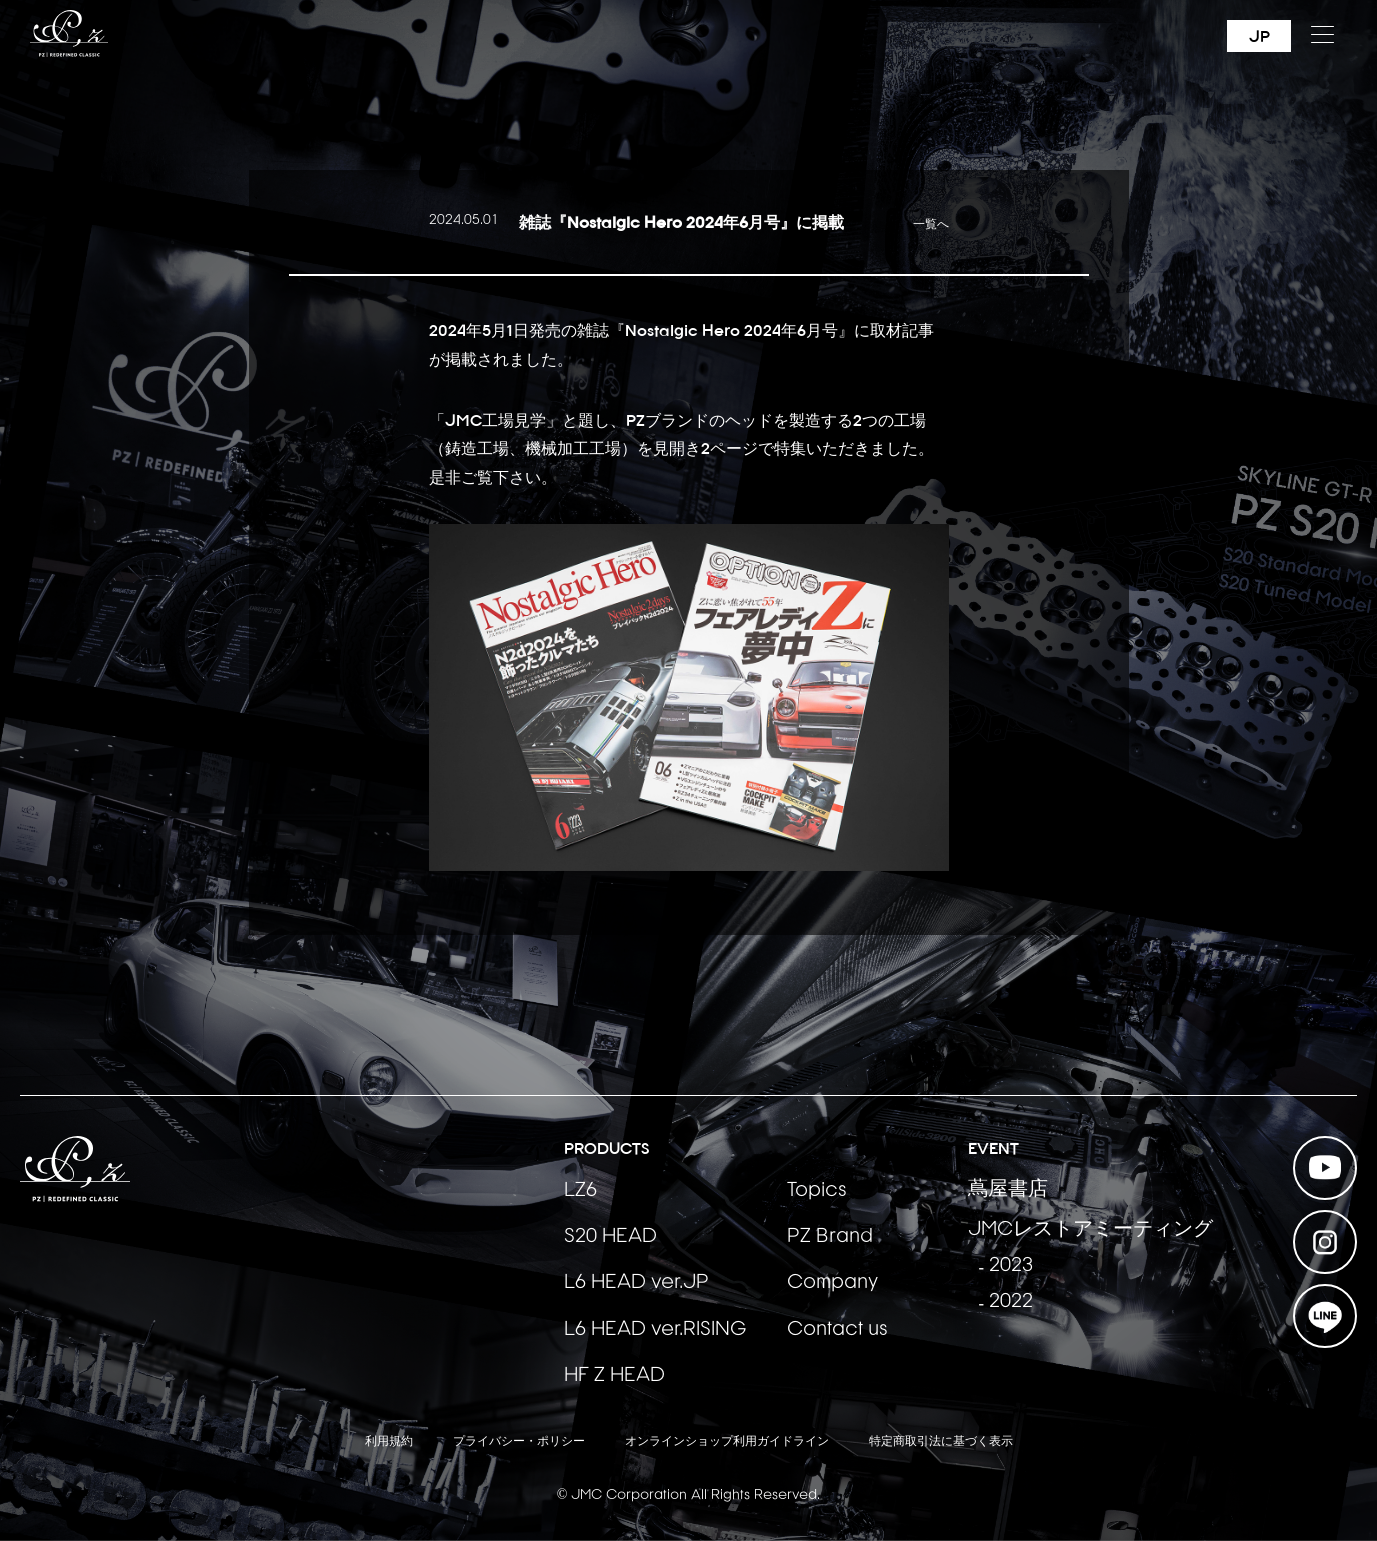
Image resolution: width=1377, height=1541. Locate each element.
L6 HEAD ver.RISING (655, 1330)
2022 (1011, 1302)
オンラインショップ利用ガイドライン (727, 1442)
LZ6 (580, 1191)
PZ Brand (830, 1237)
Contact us (837, 1330)
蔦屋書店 (1008, 1190)
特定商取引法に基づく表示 (941, 1442)
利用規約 (389, 1442)
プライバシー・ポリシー (519, 1442)
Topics (817, 1191)
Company (832, 1283)
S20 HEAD (610, 1237)
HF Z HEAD (614, 1376)
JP (1259, 36)
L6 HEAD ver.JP (636, 1283)
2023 (1011, 1266)
